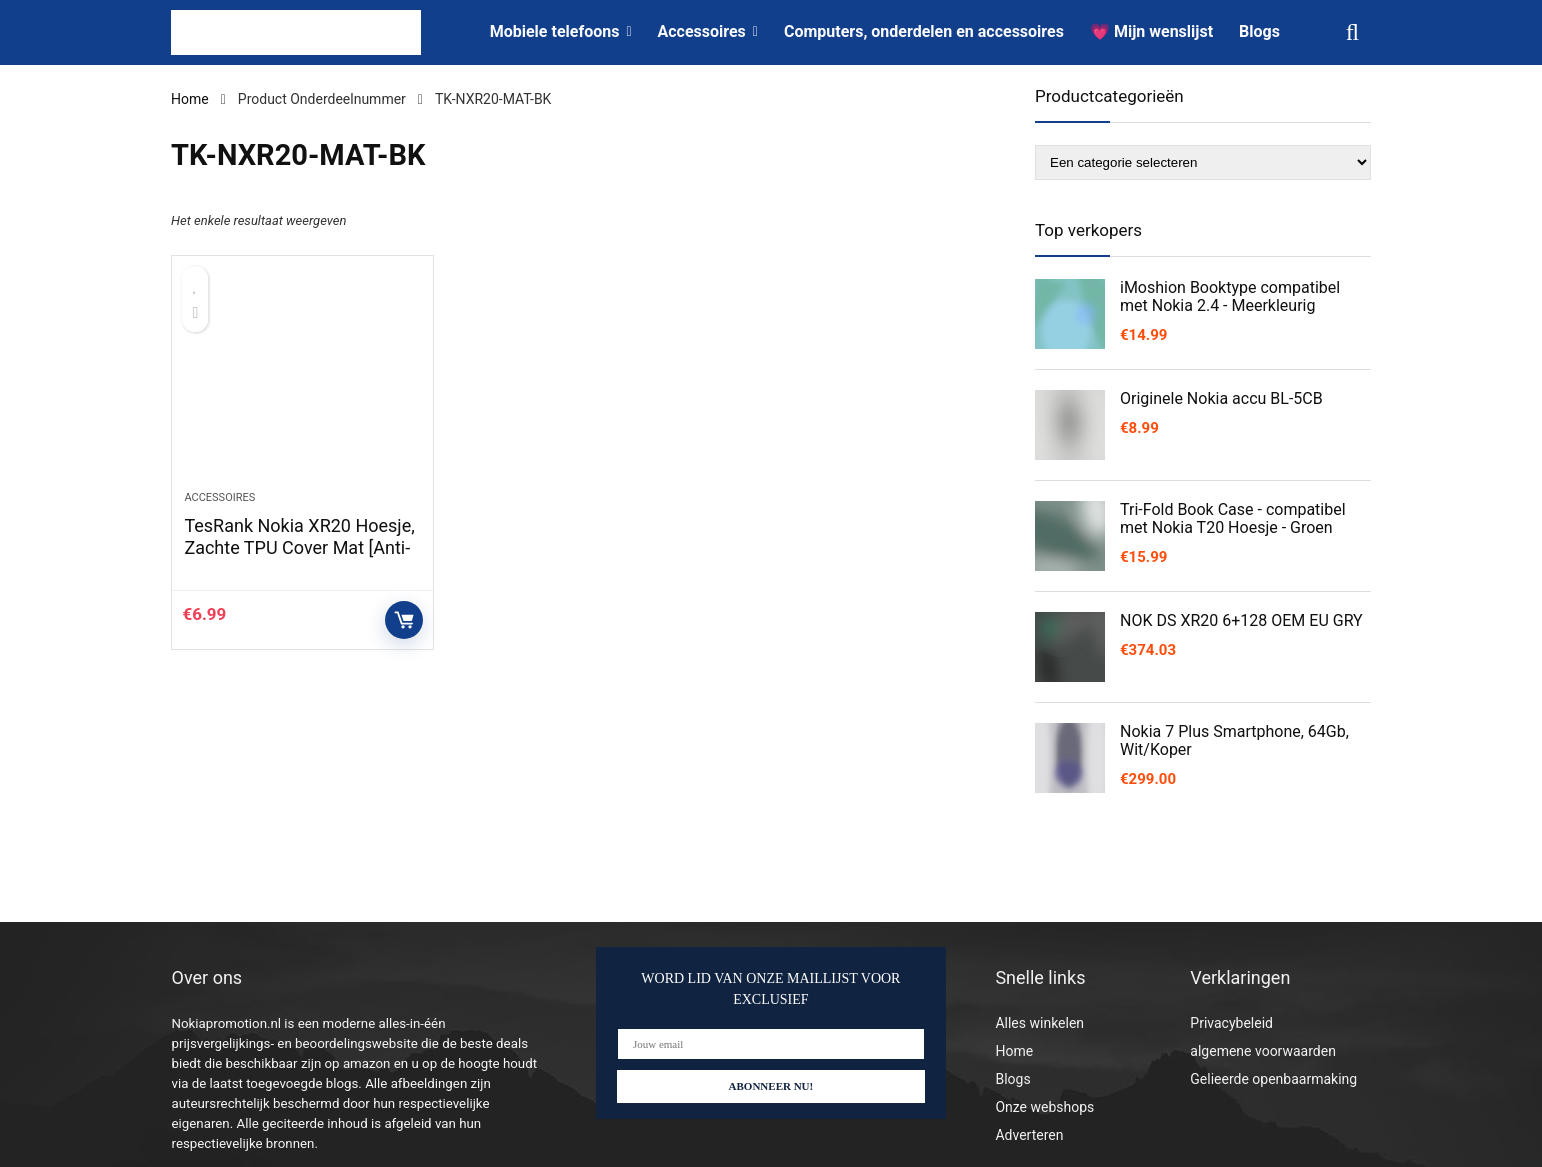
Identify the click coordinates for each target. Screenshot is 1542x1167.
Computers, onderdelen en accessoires (924, 31)
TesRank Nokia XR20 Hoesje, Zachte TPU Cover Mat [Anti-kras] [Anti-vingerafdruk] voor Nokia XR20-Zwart (299, 558)
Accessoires (702, 31)
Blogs (1259, 31)
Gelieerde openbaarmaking (1273, 1079)
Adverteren (1029, 1135)
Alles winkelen (1039, 1023)
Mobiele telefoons (555, 31)
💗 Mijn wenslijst (1151, 31)
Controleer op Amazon (404, 620)
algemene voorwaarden (1263, 1051)
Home (190, 99)
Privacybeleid (1231, 1023)
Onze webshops (1044, 1107)
